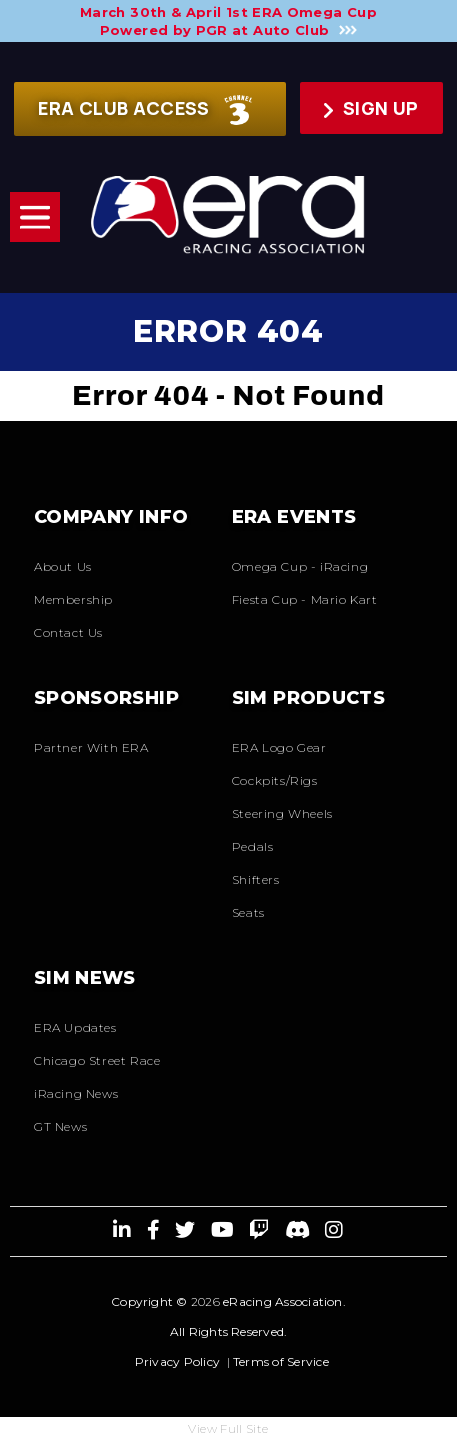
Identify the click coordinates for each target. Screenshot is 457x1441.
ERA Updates (75, 1027)
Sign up (371, 108)
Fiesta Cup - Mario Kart (305, 599)
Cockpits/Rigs (275, 780)
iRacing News (76, 1093)
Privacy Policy (177, 1361)
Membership (73, 599)
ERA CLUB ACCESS (144, 110)
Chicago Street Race (97, 1060)
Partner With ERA (91, 747)
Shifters (256, 879)
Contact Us (68, 632)
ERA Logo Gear (279, 747)
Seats (248, 912)
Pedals (253, 846)
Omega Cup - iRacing (300, 566)
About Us (63, 566)
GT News (60, 1126)
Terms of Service (281, 1361)
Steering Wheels (282, 813)
